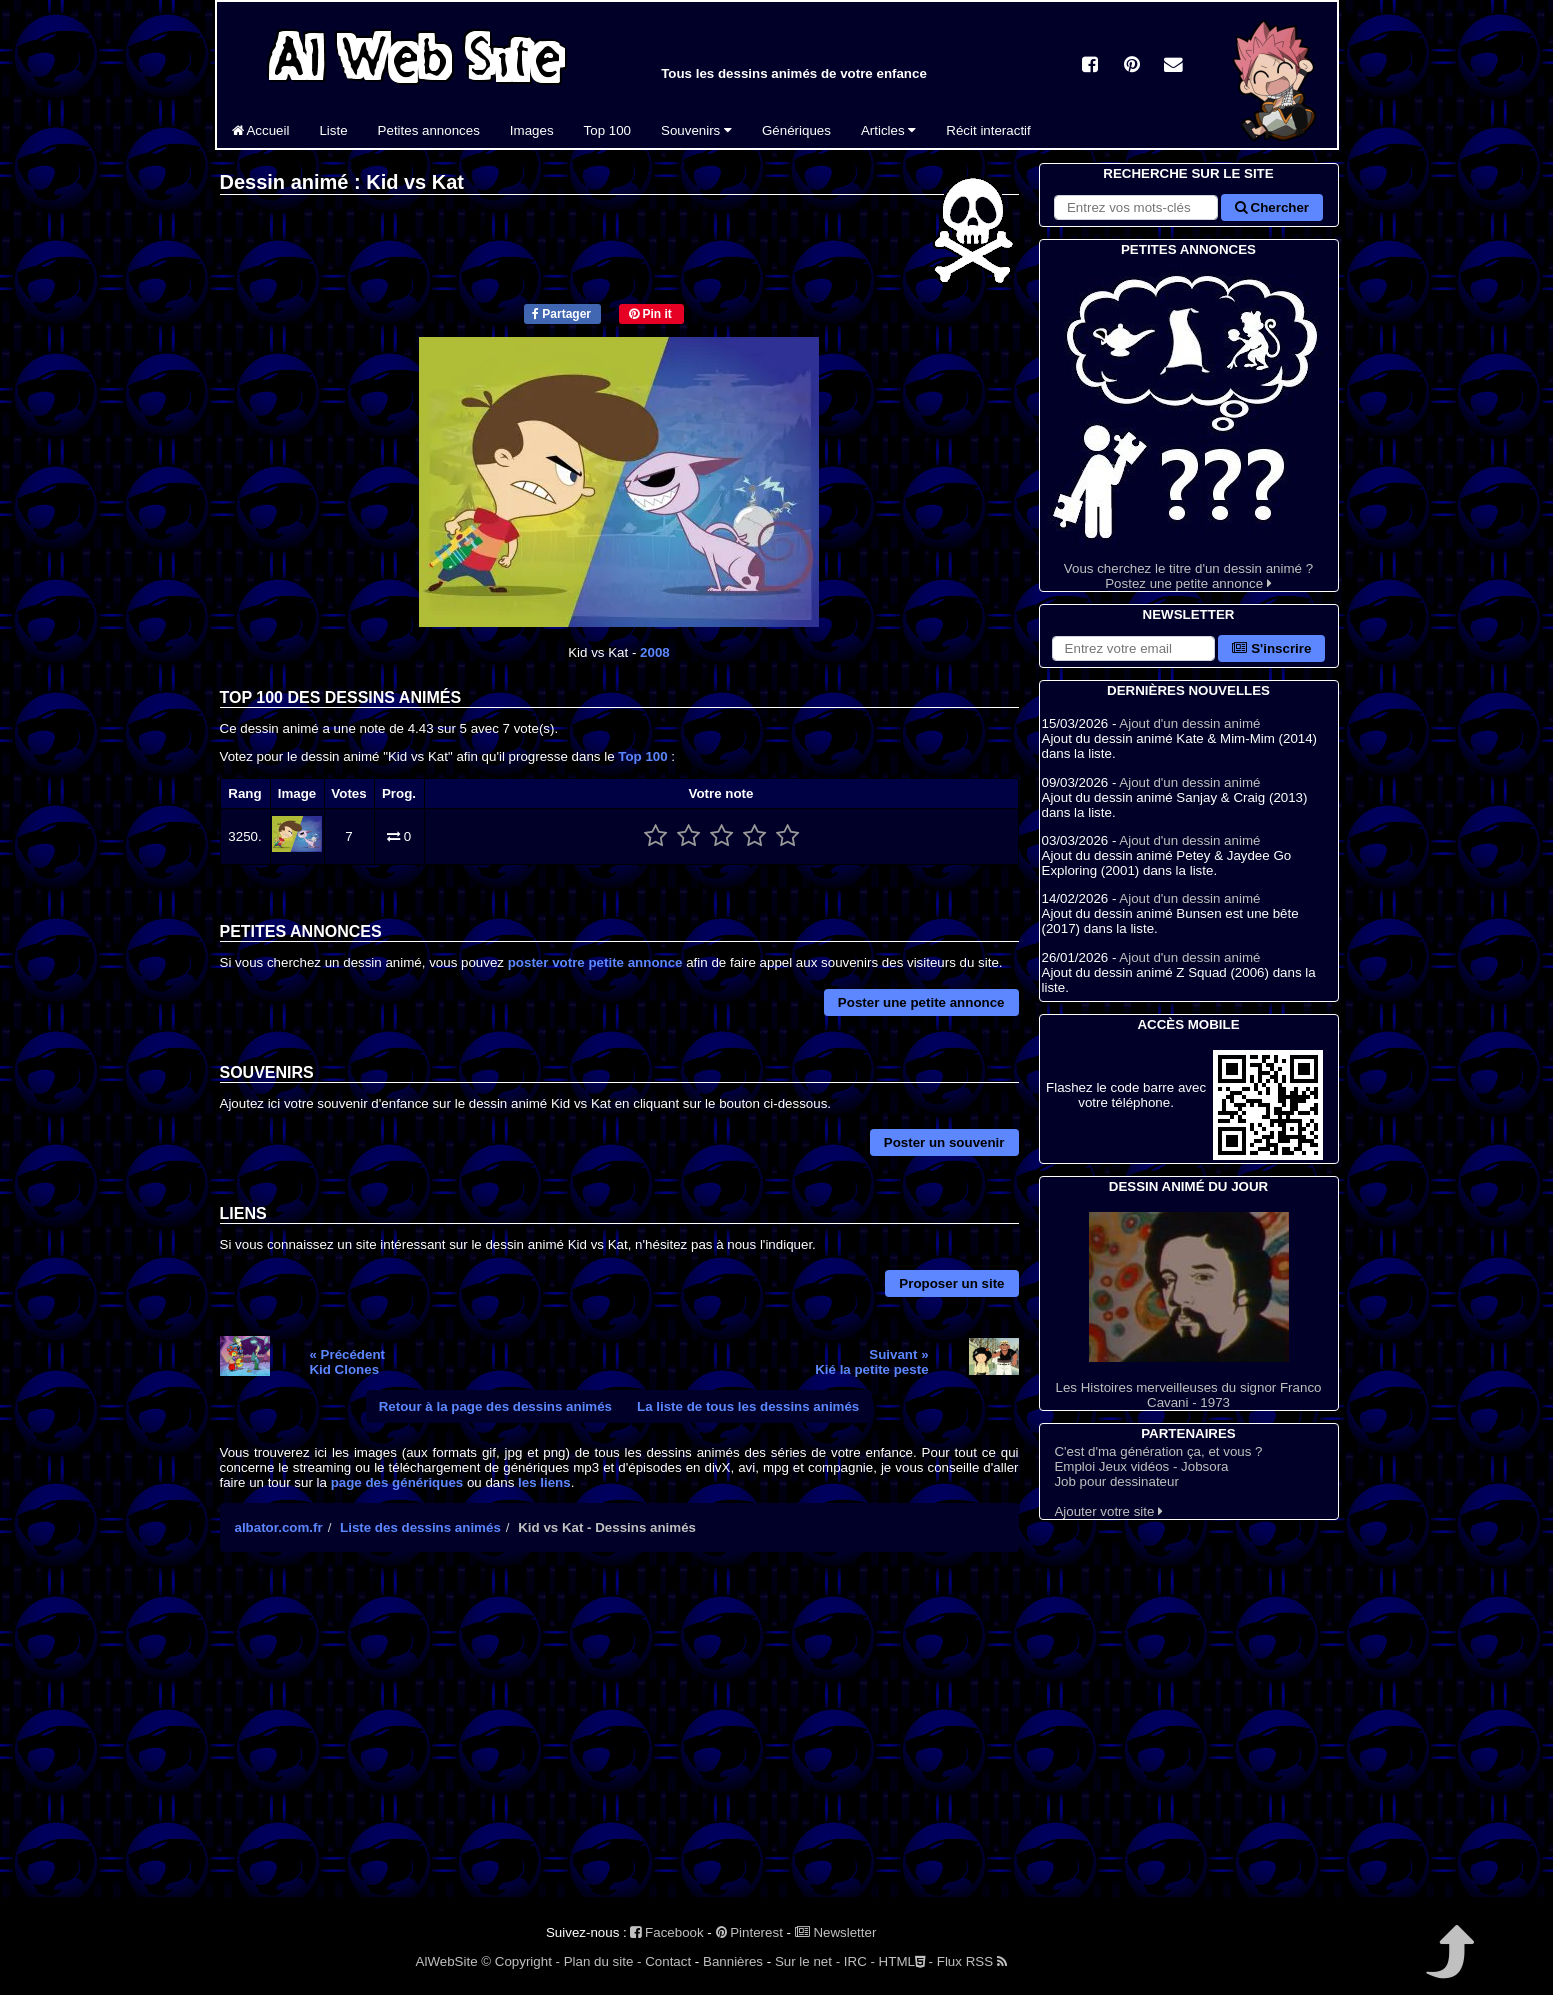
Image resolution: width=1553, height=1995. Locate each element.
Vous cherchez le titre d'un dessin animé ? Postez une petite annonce (1189, 425)
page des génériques (397, 1482)
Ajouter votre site (1108, 1511)
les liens (544, 1482)
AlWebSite (447, 1961)
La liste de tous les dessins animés (748, 1406)
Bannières (733, 1961)
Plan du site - (603, 1961)
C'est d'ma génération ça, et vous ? (1158, 1451)
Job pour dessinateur (1116, 1481)
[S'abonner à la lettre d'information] (1134, 648)
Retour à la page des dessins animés (495, 1406)
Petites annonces (429, 130)
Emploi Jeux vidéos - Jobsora (1141, 1466)
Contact (668, 1961)
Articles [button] (888, 130)
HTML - (906, 1961)
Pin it (650, 314)
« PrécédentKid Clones (347, 1362)
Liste (333, 130)
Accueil (261, 130)
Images (532, 130)
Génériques (796, 130)
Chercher (1272, 207)
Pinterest (749, 1932)
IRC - (859, 1961)
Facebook (666, 1932)
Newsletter (836, 1932)
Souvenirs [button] (696, 130)
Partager (561, 314)
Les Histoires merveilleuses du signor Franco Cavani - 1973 (1189, 1311)
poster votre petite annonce (595, 962)
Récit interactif (988, 130)
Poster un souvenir (944, 1142)
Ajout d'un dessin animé (1189, 723)
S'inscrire (1271, 648)
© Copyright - (520, 1961)
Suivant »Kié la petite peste (871, 1362)
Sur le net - (807, 1961)
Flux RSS (972, 1961)
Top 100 (607, 130)
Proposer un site (951, 1283)
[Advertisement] (619, 1742)
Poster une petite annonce (921, 1002)
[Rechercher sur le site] (1136, 207)
